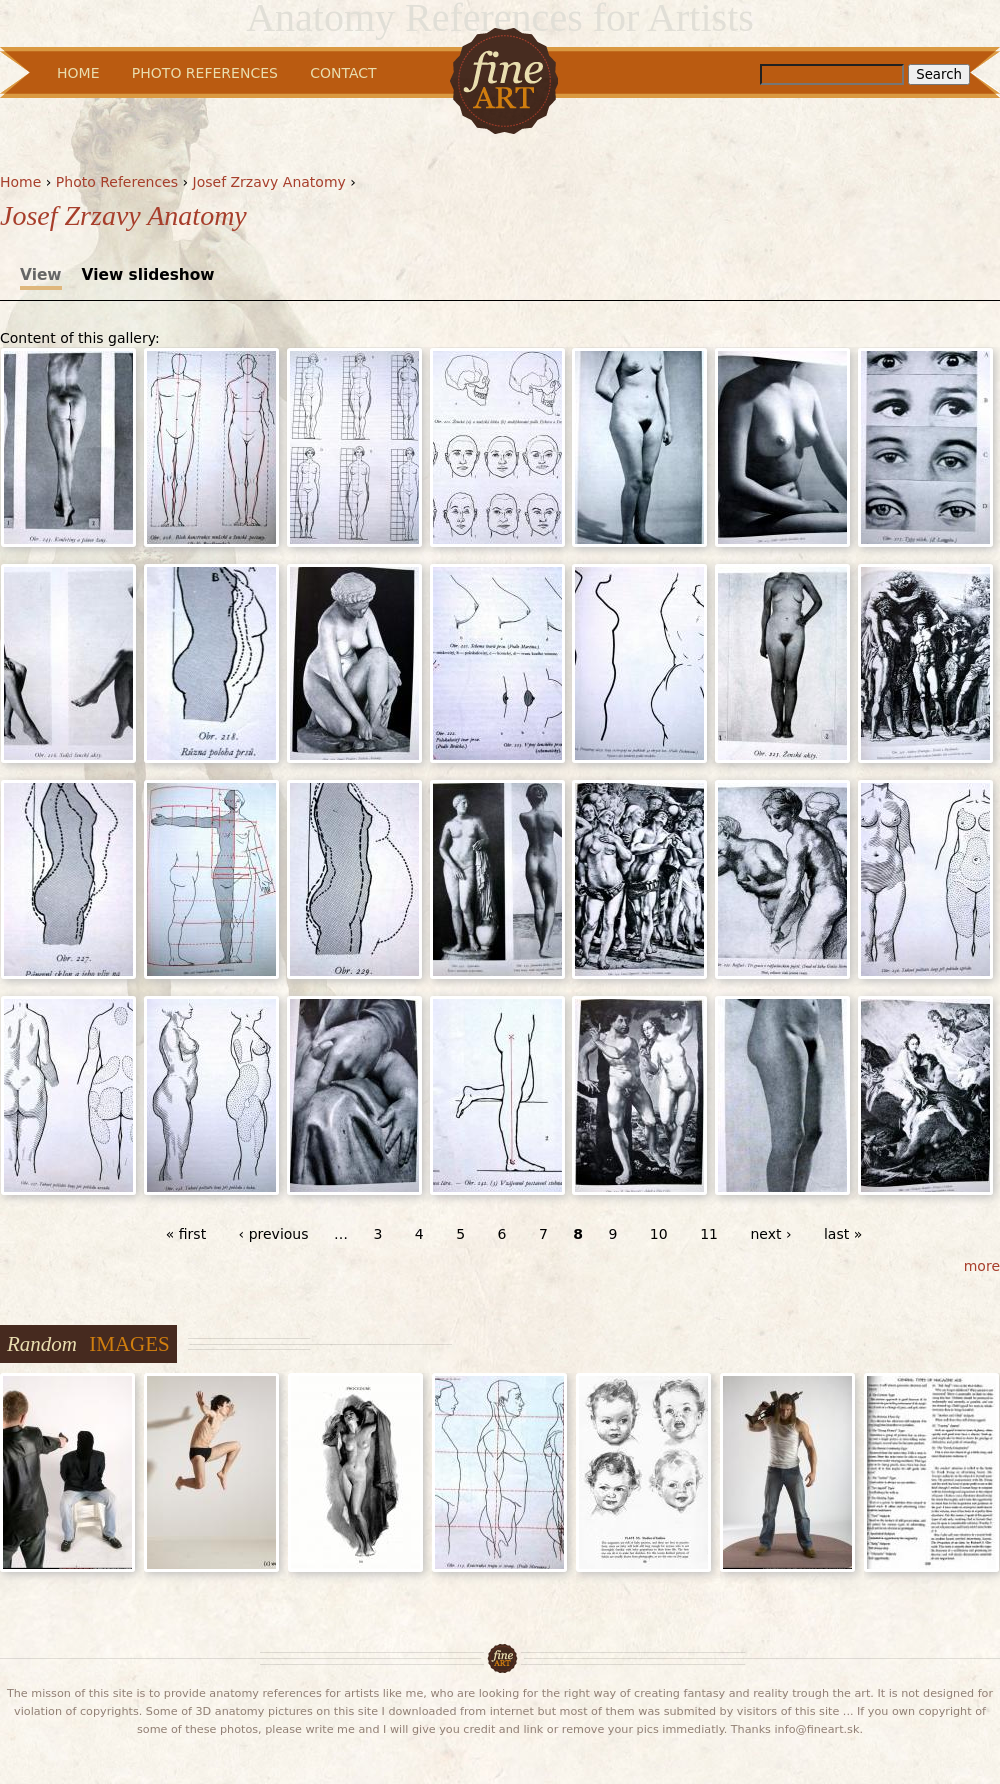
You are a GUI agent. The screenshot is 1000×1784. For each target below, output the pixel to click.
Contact (343, 73)
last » (843, 1234)
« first (186, 1234)
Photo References (117, 182)
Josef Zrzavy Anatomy (269, 182)
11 (709, 1234)
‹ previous (274, 1234)
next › (770, 1234)
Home (20, 182)
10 (659, 1234)
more (982, 1266)
